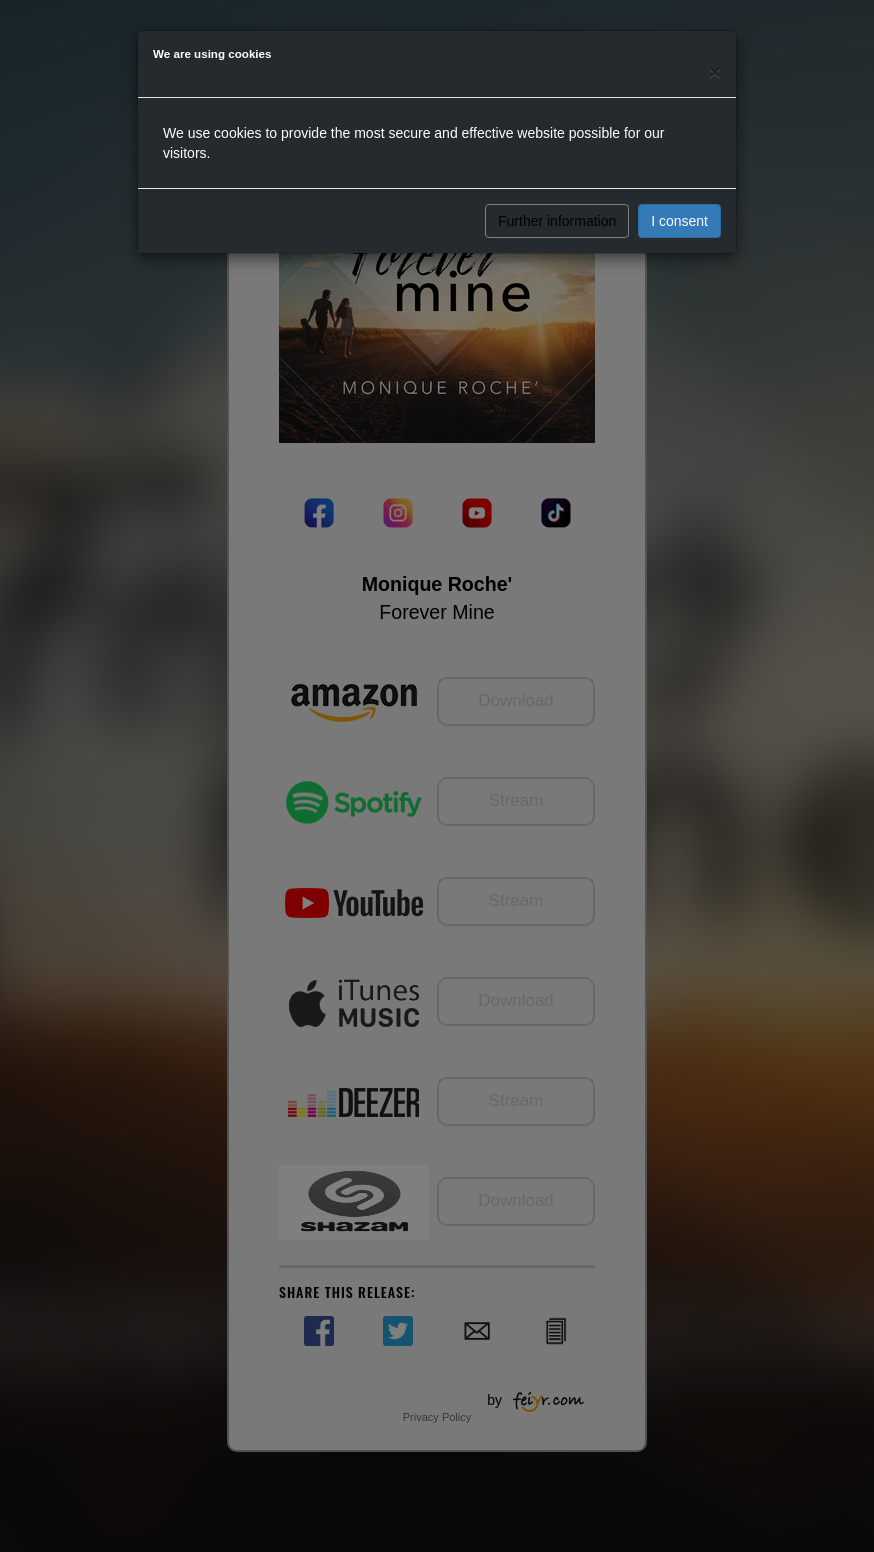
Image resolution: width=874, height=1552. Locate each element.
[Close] (715, 71)
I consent (679, 221)
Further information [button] (557, 221)
